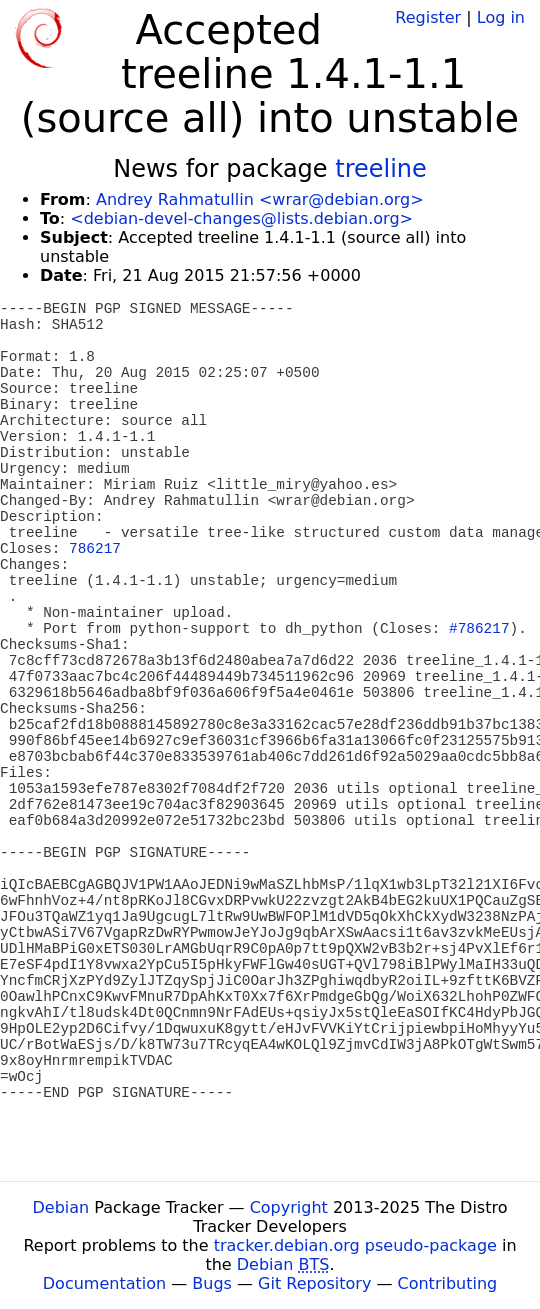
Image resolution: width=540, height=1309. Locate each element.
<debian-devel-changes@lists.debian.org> (241, 218)
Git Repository (314, 1283)
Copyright (289, 1207)
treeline (381, 169)
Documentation (104, 1283)
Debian (61, 1207)
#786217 (479, 629)
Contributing (448, 1283)
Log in (501, 17)
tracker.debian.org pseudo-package (355, 1245)
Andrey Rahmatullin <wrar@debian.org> (260, 199)
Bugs (212, 1283)
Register (428, 17)
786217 (95, 549)
